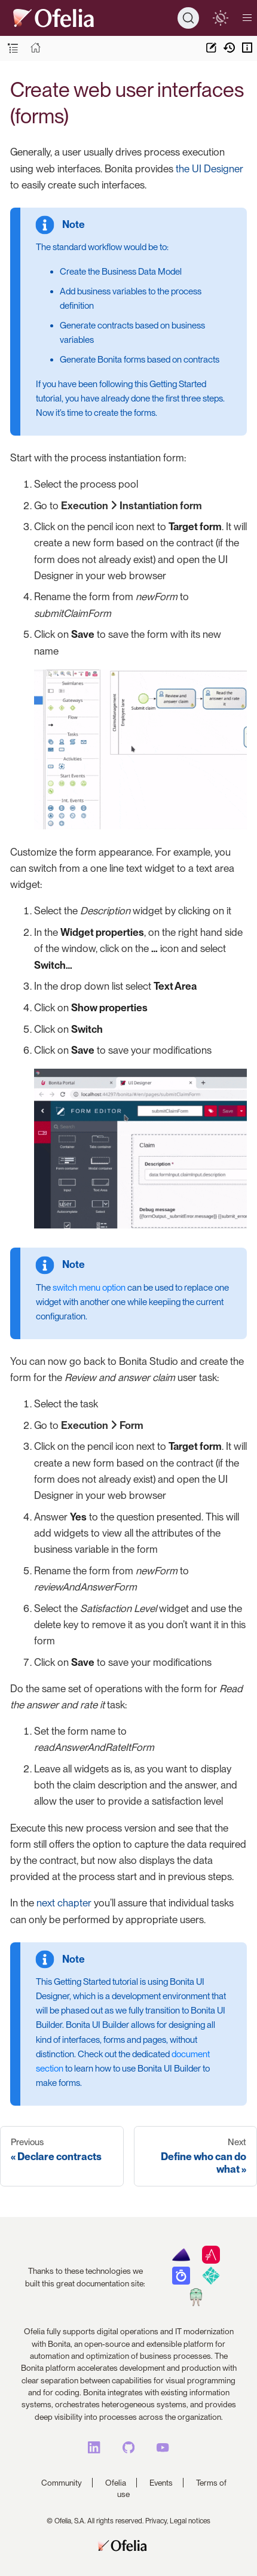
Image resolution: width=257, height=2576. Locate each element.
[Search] (188, 18)
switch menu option (89, 1287)
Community (61, 2482)
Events (161, 2482)
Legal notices (190, 2521)
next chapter (63, 1903)
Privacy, (156, 2521)
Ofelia (115, 2482)
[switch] (220, 18)
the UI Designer (209, 169)
